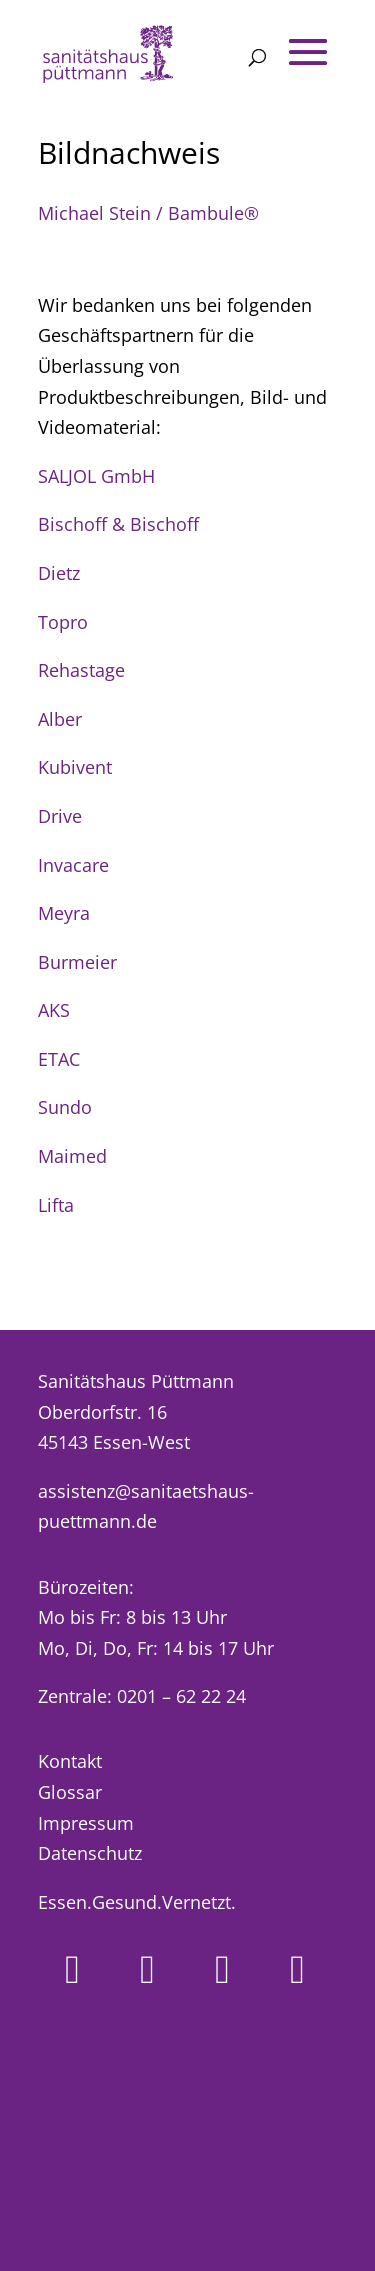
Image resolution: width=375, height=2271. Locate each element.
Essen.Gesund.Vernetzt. (137, 1902)
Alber (60, 719)
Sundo (65, 1107)
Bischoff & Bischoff (118, 524)
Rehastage (81, 670)
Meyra (64, 913)
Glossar (70, 1792)
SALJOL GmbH (96, 476)
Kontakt (70, 1761)
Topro (63, 622)
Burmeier (77, 962)
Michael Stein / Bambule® (148, 213)
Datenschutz (90, 1853)
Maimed (72, 1156)
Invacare (73, 865)
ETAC (59, 1059)
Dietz (59, 573)
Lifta (56, 1205)
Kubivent (75, 767)
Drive (60, 816)
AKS (54, 1010)
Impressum (86, 1823)
